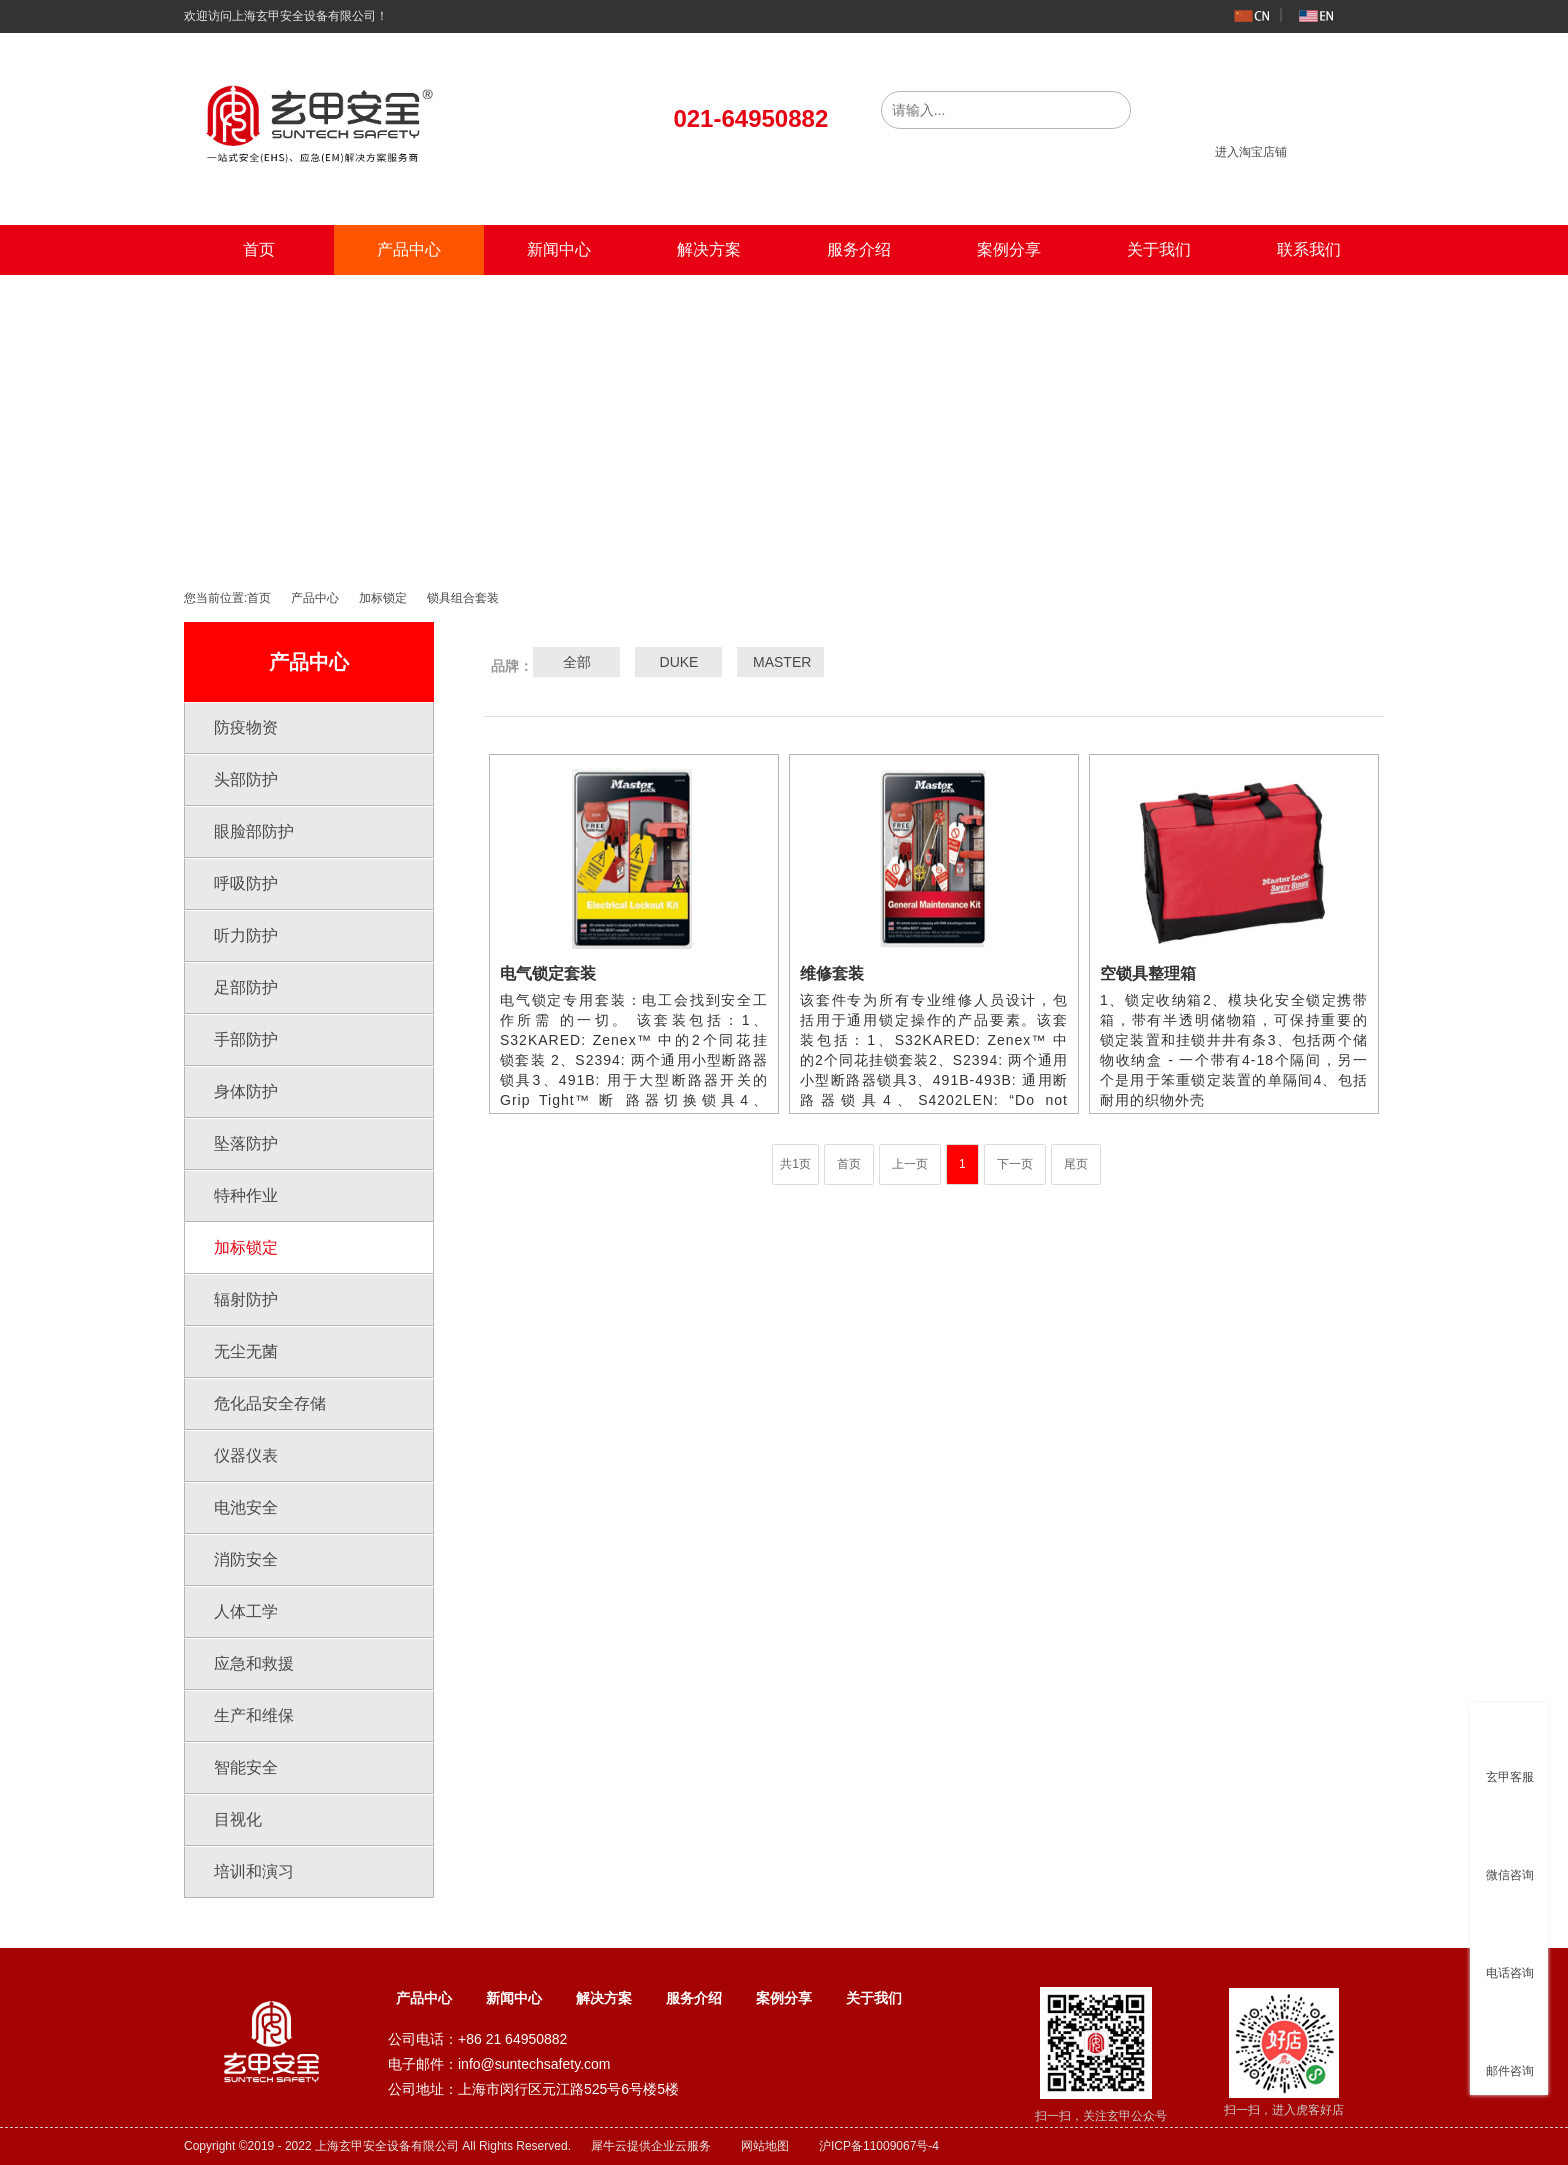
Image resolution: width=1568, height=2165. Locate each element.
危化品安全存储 (270, 1403)
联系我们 (1309, 249)
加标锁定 (383, 598)
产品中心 (409, 249)
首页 (259, 249)
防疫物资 (246, 727)
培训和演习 (254, 1871)
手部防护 (246, 1039)
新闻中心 (559, 249)
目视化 (238, 1819)
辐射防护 (246, 1299)
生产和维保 (254, 1715)
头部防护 (246, 779)
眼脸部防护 (254, 831)
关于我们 (1159, 249)
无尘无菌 (246, 1351)
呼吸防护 (246, 883)
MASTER (781, 662)
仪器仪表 (246, 1455)
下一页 (1015, 1164)
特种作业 (246, 1195)
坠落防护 (246, 1143)
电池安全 (246, 1507)
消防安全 (246, 1559)
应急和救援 (254, 1663)
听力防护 (246, 935)
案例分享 (1009, 249)
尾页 (1076, 1164)
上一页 (910, 1164)
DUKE (679, 662)
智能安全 (246, 1767)
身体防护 (246, 1091)
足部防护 (246, 987)
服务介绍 (859, 249)
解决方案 (709, 249)
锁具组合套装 (463, 598)
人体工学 (246, 1611)
